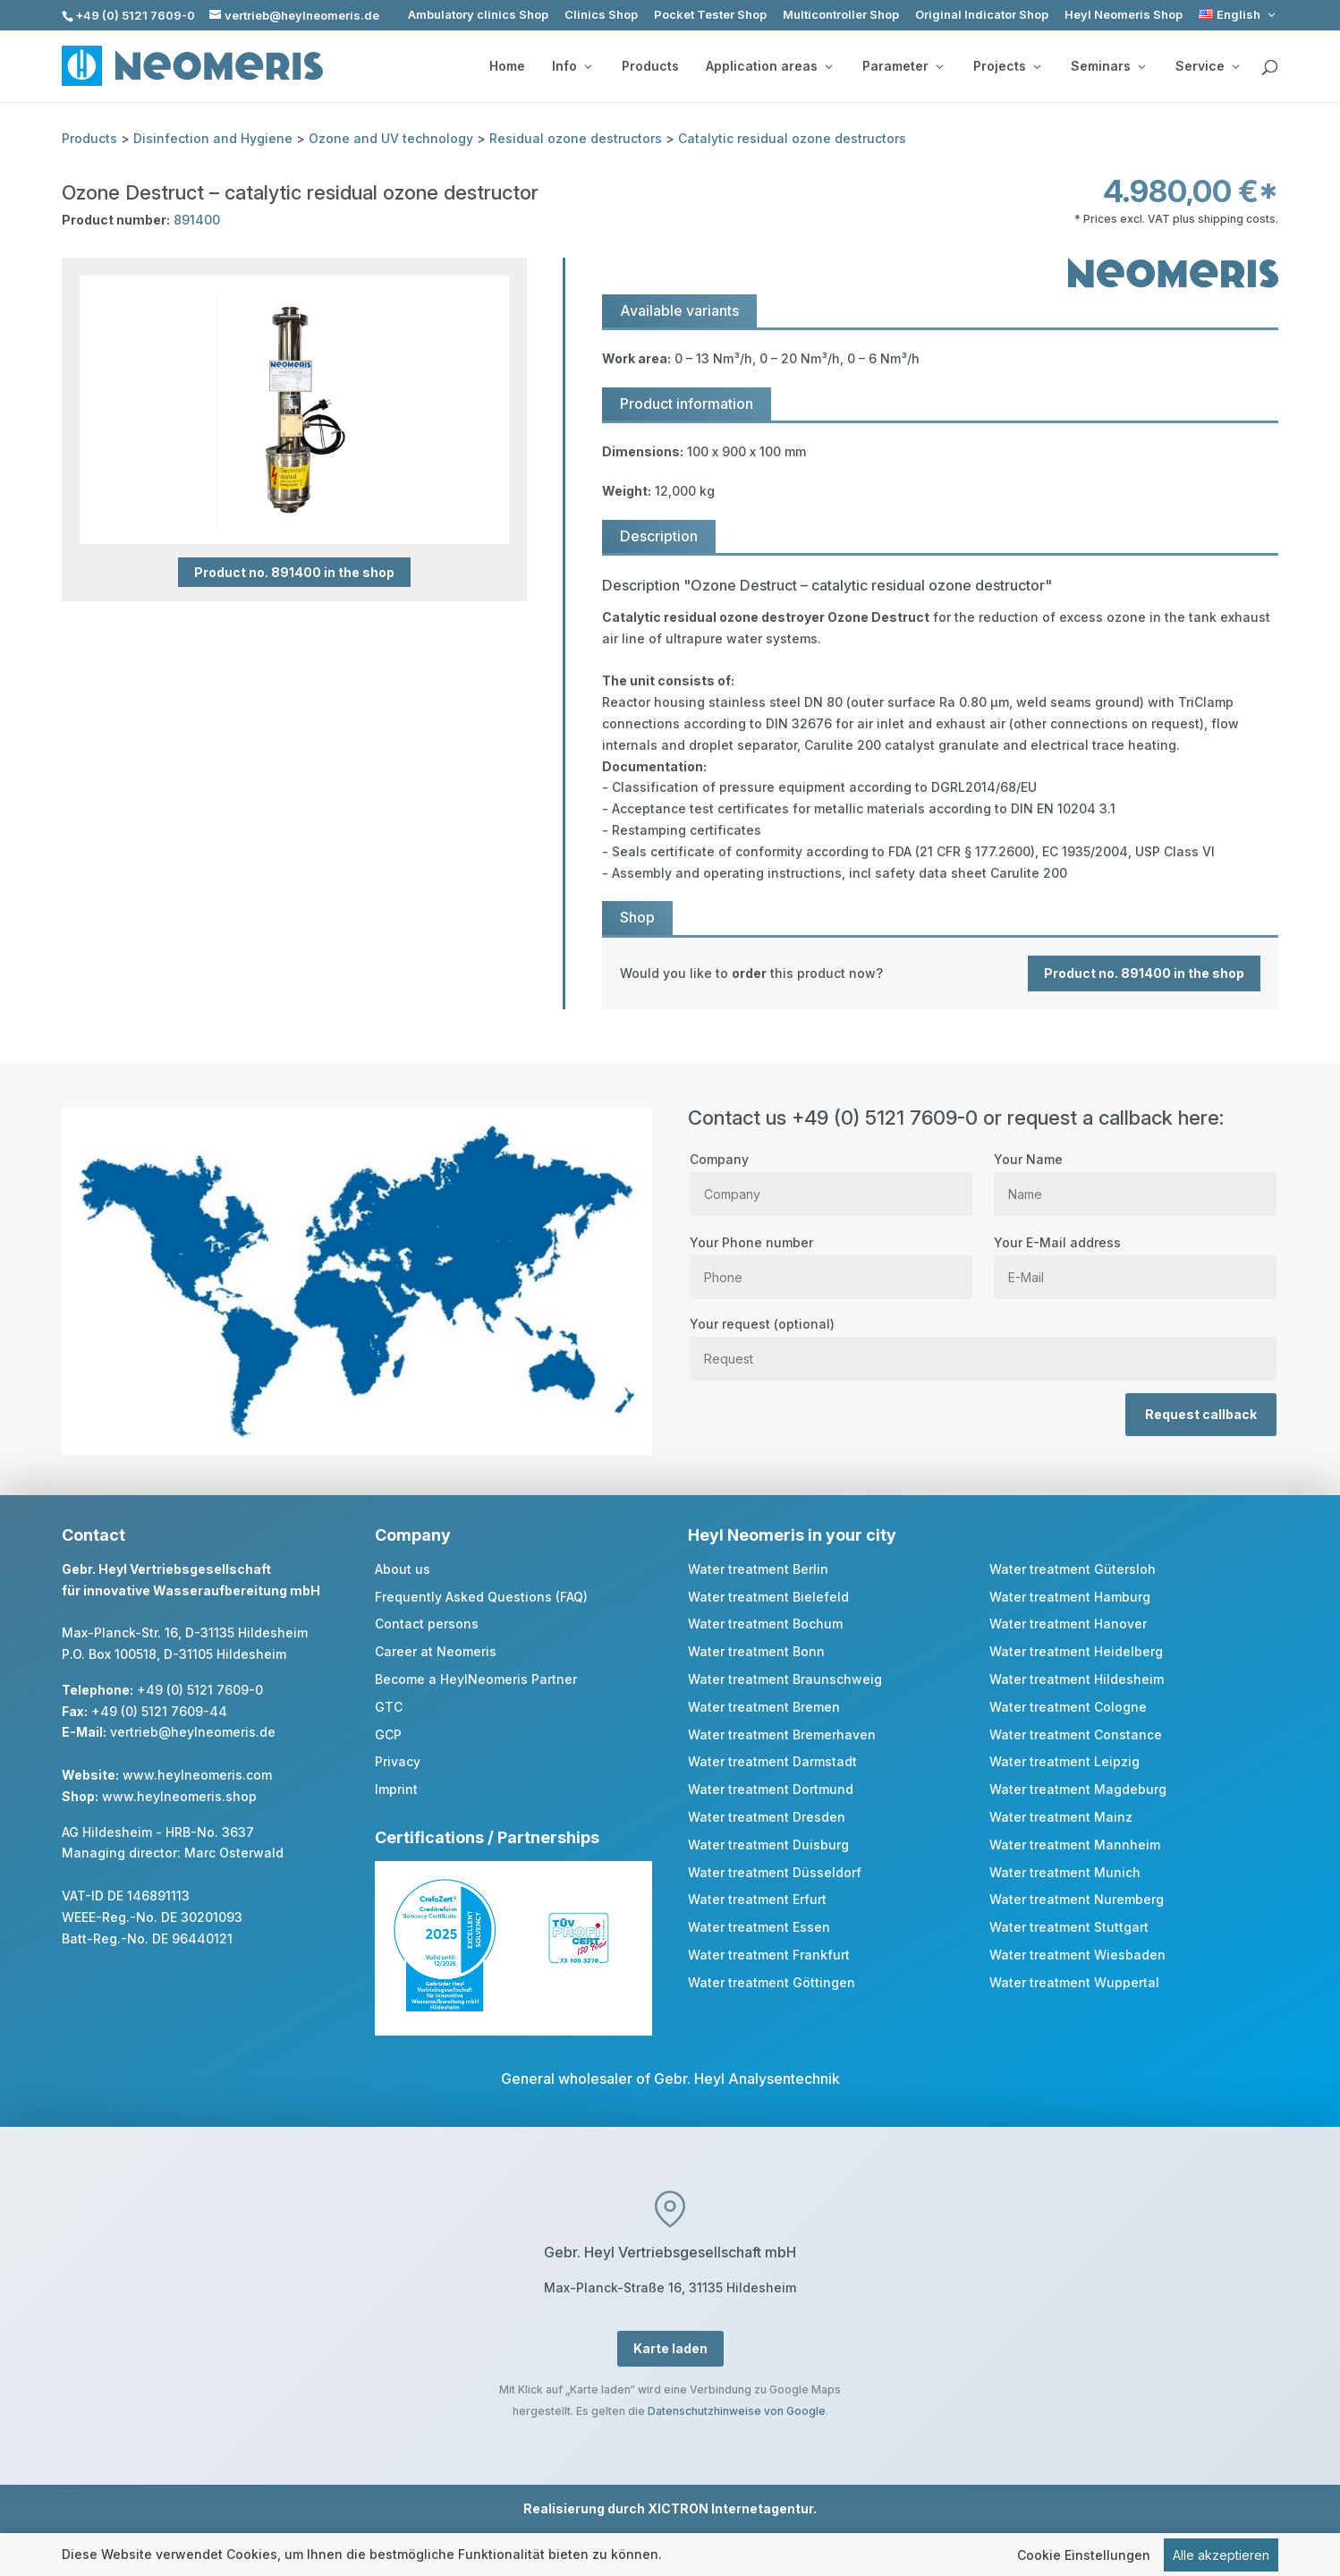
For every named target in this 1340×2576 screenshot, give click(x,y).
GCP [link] (388, 1734)
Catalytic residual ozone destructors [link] (792, 138)
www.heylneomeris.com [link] (197, 1774)
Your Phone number (831, 1260)
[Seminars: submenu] (1141, 66)
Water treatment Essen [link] (759, 1926)
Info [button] (571, 66)
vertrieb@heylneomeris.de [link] (193, 1731)
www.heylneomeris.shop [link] (179, 1796)
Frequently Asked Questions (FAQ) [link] (481, 1596)
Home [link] (507, 66)
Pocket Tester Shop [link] (710, 15)
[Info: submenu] (587, 66)
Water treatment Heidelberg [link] (1076, 1651)
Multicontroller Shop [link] (841, 15)
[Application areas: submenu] (828, 66)
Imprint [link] (396, 1789)
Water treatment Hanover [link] (1068, 1623)
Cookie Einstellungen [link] (1083, 2555)
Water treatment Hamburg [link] (1069, 1596)
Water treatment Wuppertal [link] (1074, 1982)
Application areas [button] (769, 66)
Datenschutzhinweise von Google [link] (737, 2411)
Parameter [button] (902, 66)
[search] (1269, 68)
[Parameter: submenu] (939, 66)
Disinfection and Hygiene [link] (213, 138)
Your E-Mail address (1135, 1260)
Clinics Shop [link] (601, 15)
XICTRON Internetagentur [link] (730, 2508)
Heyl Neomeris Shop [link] (1123, 15)
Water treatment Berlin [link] (758, 1569)
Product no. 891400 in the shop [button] (294, 572)
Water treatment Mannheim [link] (1074, 1844)
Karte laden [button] (670, 2348)
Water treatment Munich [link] (1065, 1872)
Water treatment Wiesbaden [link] (1077, 1954)
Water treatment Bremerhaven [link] (782, 1734)
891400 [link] (197, 219)
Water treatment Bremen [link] (764, 1706)
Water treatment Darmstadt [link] (772, 1761)
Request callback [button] (1201, 1414)
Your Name (1135, 1177)
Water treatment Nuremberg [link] (1076, 1899)
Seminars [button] (1108, 66)
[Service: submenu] (1235, 66)
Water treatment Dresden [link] (766, 1816)
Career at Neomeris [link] (435, 1651)
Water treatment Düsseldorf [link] (774, 1872)
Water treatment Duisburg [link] (768, 1844)
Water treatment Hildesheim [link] (1076, 1679)
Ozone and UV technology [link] (391, 138)
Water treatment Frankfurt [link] (769, 1954)
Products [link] (650, 66)
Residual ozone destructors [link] (575, 138)
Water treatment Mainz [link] (1060, 1816)
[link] (1238, 15)
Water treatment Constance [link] (1075, 1734)
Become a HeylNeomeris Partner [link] (476, 1679)
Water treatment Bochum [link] (765, 1623)
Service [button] (1207, 66)
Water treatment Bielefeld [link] (768, 1596)
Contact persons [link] (427, 1623)
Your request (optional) (983, 1341)
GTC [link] (389, 1706)
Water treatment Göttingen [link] (771, 1982)
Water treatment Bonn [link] (756, 1651)
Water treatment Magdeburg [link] (1077, 1789)
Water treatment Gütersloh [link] (1072, 1569)
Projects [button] (1006, 66)
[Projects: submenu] (1036, 66)
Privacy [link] (397, 1761)
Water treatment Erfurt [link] (757, 1899)
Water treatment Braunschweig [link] (785, 1679)
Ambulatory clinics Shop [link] (478, 15)
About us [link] (402, 1569)
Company (831, 1177)
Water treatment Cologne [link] (1068, 1706)
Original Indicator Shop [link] (981, 15)
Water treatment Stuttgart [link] (1069, 1926)
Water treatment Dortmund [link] (770, 1789)
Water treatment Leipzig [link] (1064, 1761)
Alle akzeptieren (1221, 2555)
